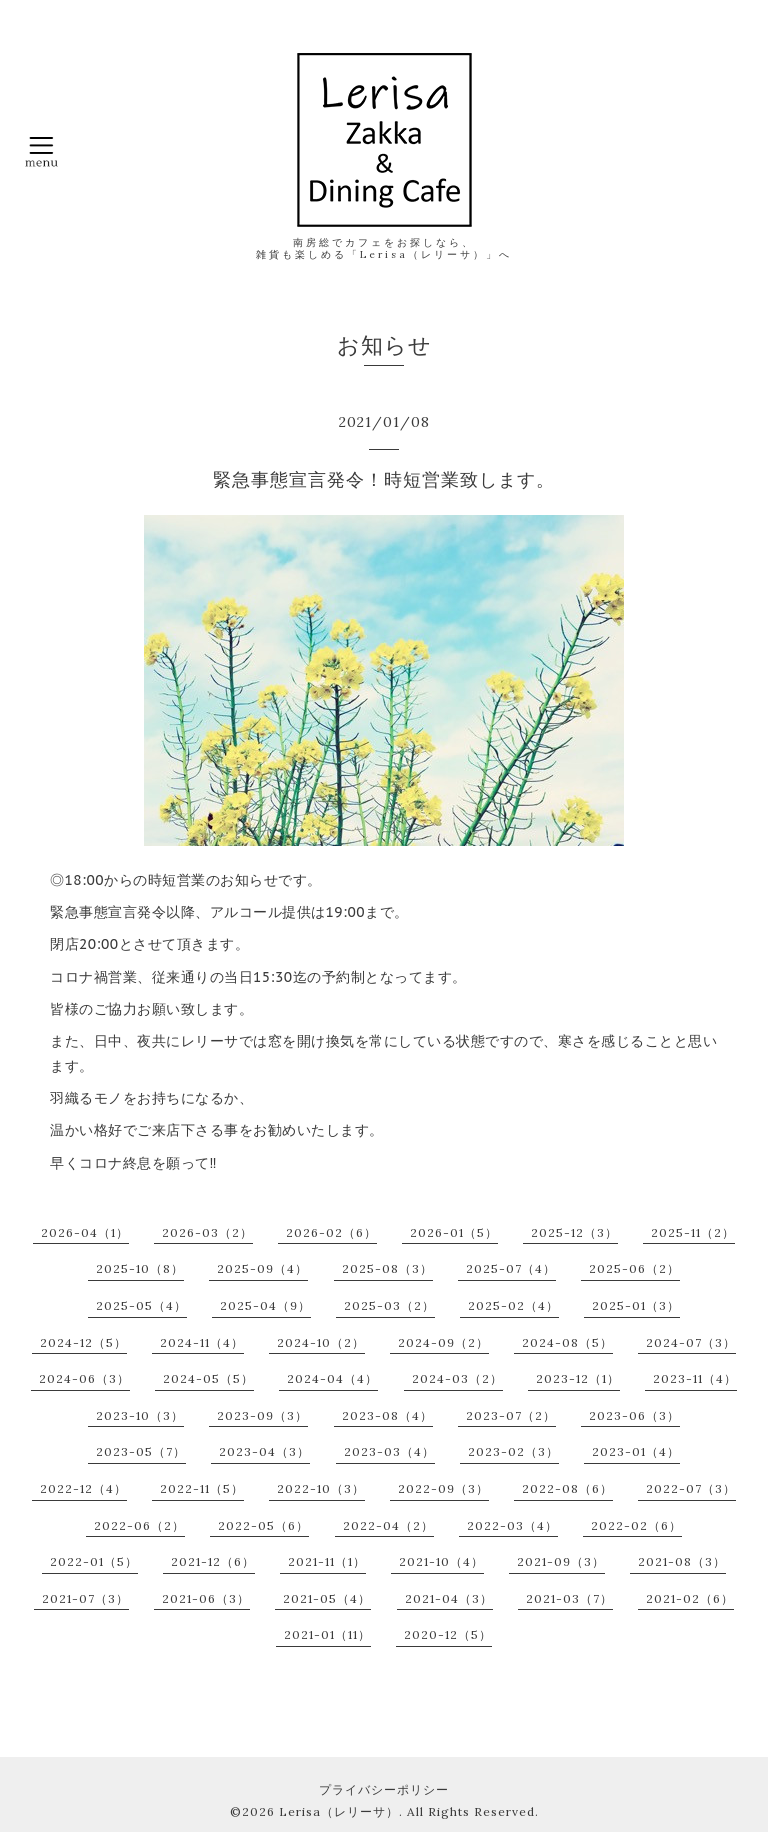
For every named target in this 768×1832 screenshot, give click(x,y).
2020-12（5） (448, 1634)
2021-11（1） (327, 1561)
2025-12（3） (574, 1232)
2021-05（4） (327, 1598)
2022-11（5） (202, 1488)
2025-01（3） (636, 1305)
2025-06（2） (634, 1268)
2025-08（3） (387, 1268)
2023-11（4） (695, 1378)
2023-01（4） (636, 1451)
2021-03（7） (569, 1598)
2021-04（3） (449, 1598)
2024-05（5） (208, 1378)
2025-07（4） (511, 1268)
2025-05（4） (141, 1305)
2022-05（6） (263, 1525)
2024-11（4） (202, 1342)
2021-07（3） (85, 1598)
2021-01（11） (327, 1634)
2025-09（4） (262, 1268)
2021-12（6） (213, 1561)
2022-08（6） (567, 1488)
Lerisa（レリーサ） (339, 1811)
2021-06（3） (206, 1598)
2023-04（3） (264, 1451)
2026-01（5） (454, 1232)
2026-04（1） (85, 1232)
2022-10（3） (321, 1488)
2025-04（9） (265, 1305)
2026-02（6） (331, 1232)
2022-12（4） (83, 1488)
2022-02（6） (636, 1525)
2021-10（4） (441, 1561)
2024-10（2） (321, 1342)
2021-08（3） (682, 1561)
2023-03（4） (389, 1451)
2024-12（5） (83, 1342)
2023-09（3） (262, 1415)
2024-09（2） (443, 1342)
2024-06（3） (84, 1378)
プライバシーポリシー (384, 1789)
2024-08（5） (567, 1342)
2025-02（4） (513, 1305)
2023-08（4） (387, 1415)
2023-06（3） (634, 1415)
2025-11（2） (693, 1232)
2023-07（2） (511, 1415)
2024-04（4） (332, 1378)
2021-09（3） (561, 1561)
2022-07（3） (691, 1488)
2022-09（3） (443, 1488)
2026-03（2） (207, 1232)
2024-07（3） (691, 1342)
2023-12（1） (578, 1378)
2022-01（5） (94, 1561)
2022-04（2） (388, 1525)
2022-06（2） (139, 1525)
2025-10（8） (140, 1268)
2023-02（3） (513, 1451)
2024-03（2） (457, 1378)
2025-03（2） (389, 1305)
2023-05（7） (141, 1451)
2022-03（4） (512, 1525)
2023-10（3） (140, 1415)
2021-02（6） (690, 1598)
